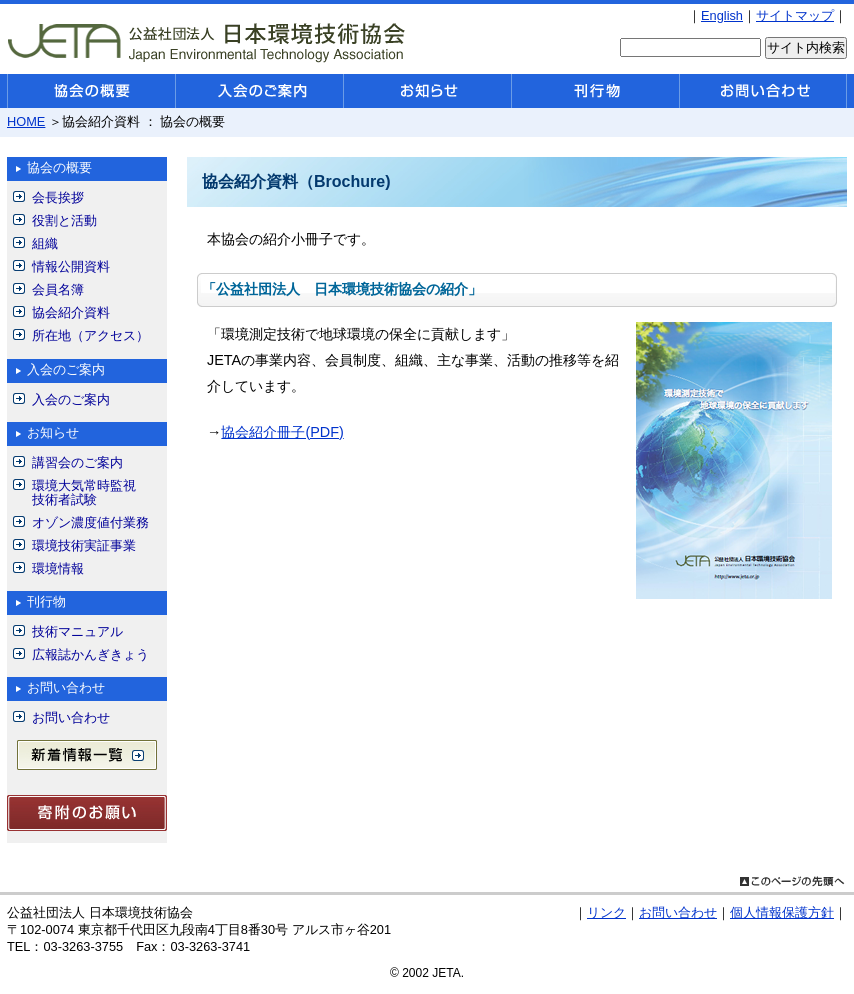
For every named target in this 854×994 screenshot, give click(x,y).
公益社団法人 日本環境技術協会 (207, 41)
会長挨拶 (58, 197)
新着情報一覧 (87, 755)
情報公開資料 (71, 266)
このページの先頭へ (792, 879)
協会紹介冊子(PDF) (282, 432)
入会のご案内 (71, 399)
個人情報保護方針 (782, 912)
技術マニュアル (77, 631)
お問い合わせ (71, 717)
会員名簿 (58, 289)
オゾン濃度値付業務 (90, 522)
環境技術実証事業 (84, 545)
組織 (45, 243)
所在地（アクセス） (90, 335)
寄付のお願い (87, 813)
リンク (606, 912)
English (722, 15)
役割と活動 (64, 220)
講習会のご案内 (77, 462)
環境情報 (58, 568)
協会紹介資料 (71, 312)
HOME (26, 121)
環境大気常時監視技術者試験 (84, 492)
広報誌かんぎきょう (90, 654)
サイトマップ (795, 15)
